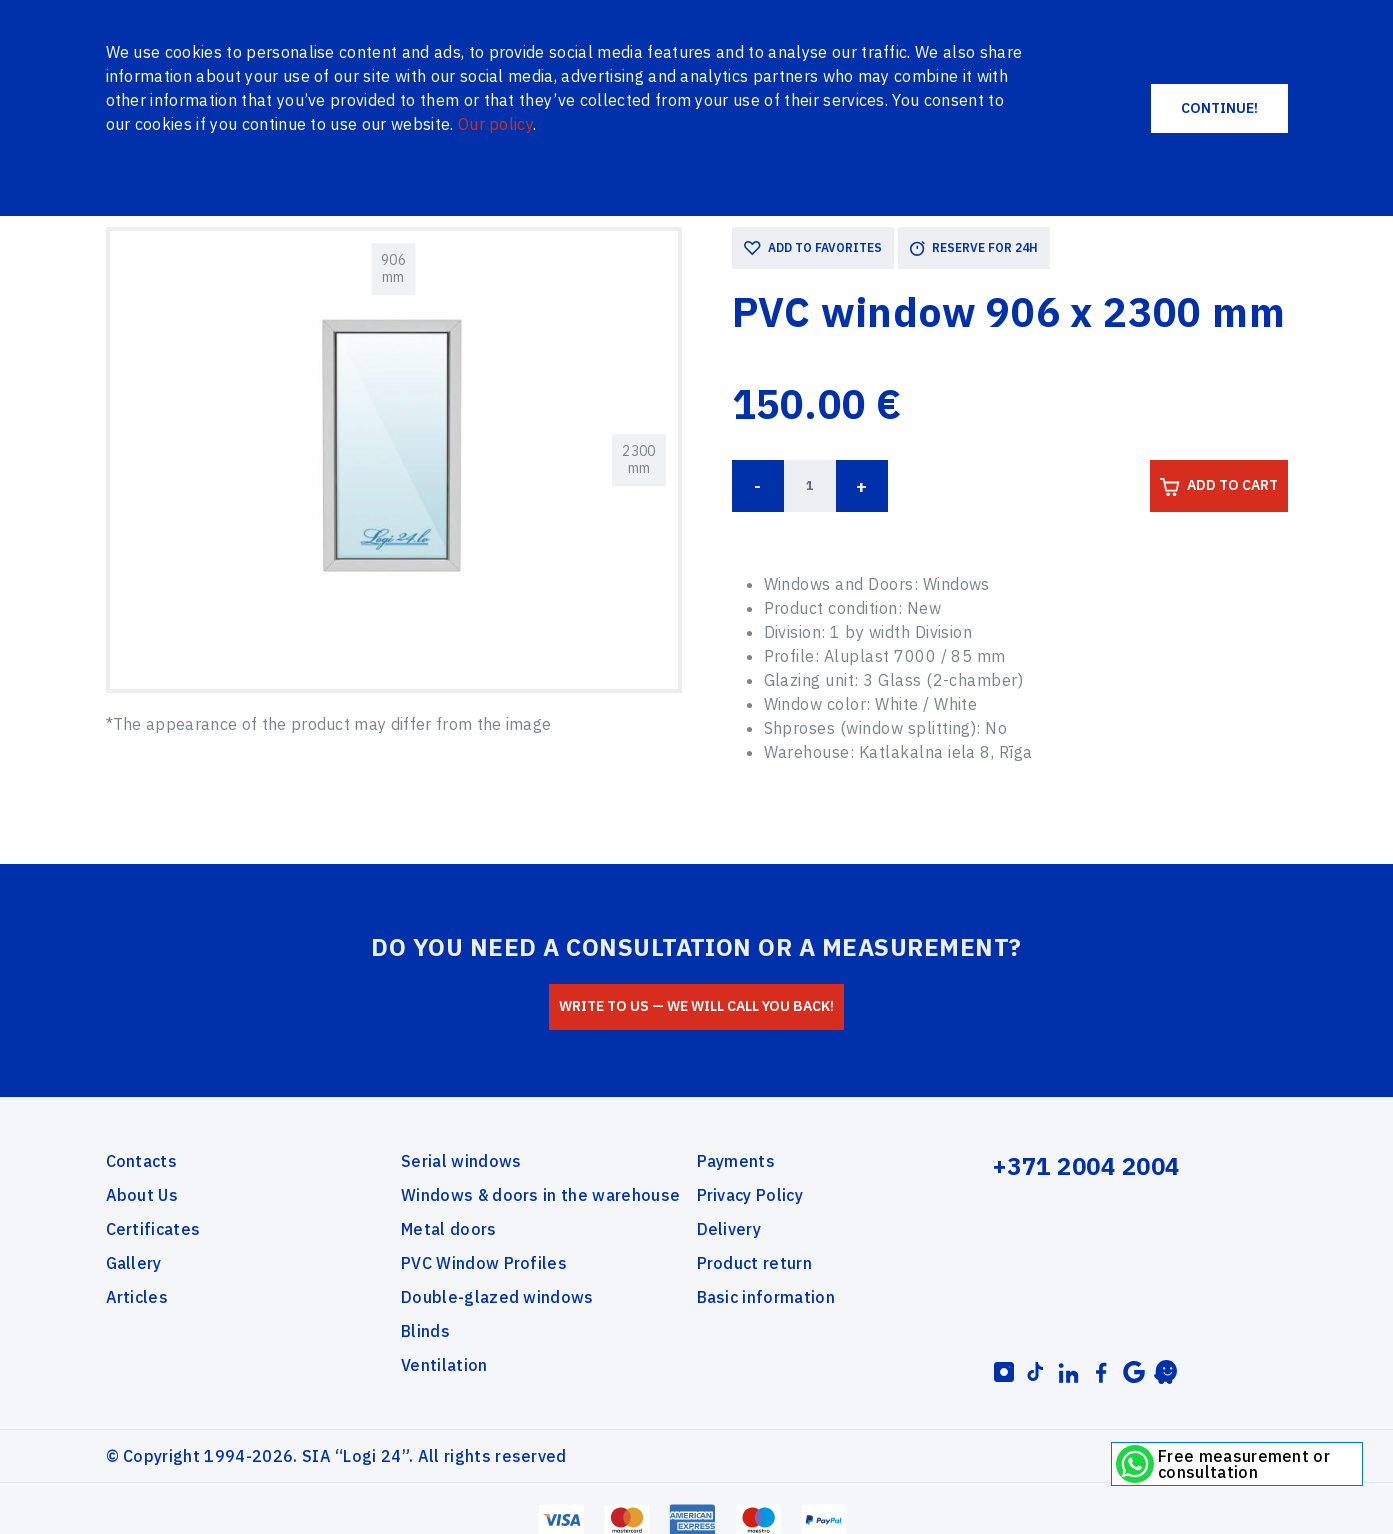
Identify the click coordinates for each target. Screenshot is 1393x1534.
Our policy (495, 124)
